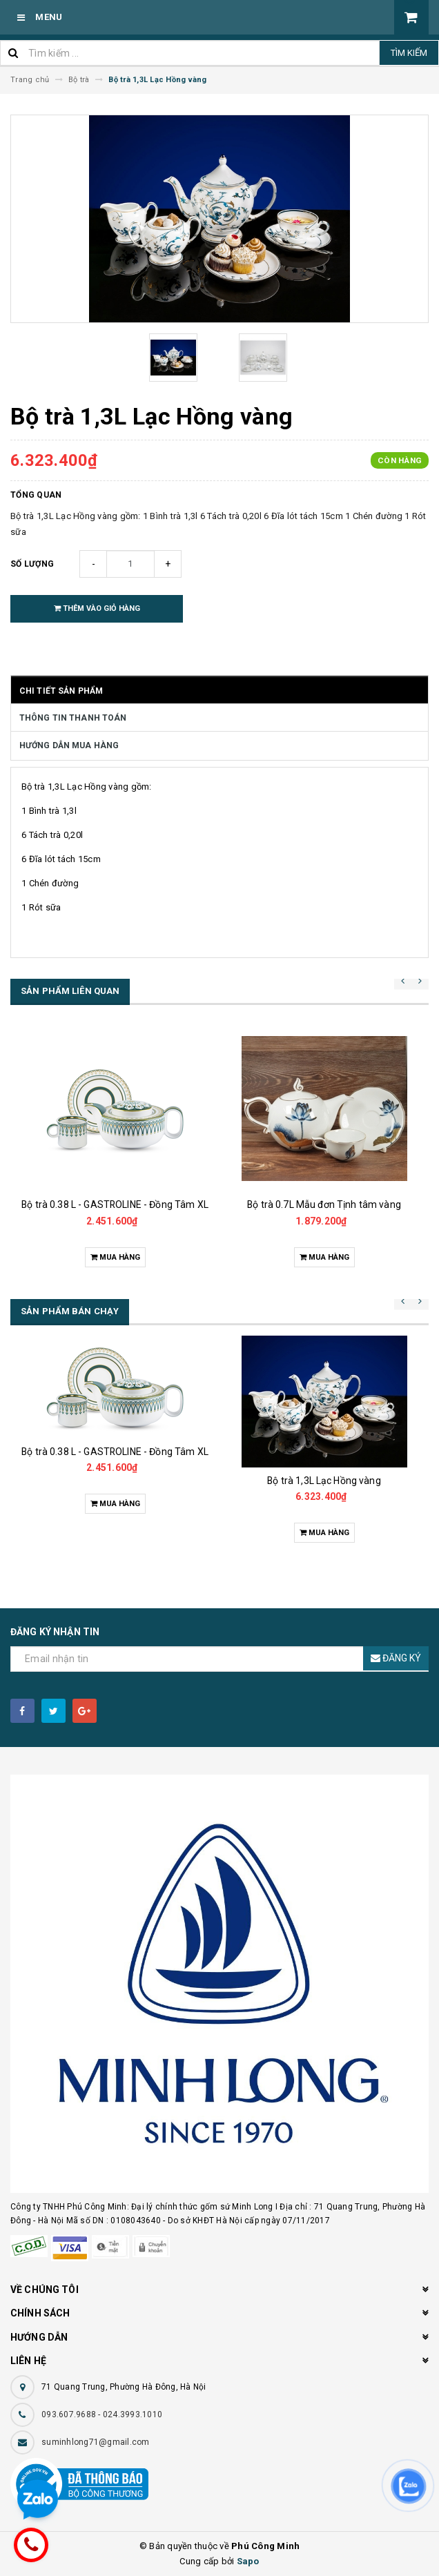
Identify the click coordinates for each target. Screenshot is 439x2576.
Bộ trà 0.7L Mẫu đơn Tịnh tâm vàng (324, 1204)
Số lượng (32, 564)
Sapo (248, 2561)
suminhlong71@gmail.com (95, 2442)
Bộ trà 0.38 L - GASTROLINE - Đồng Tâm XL (114, 1204)
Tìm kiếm (409, 53)
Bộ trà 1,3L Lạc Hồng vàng (324, 1480)
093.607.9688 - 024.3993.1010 (101, 2414)
